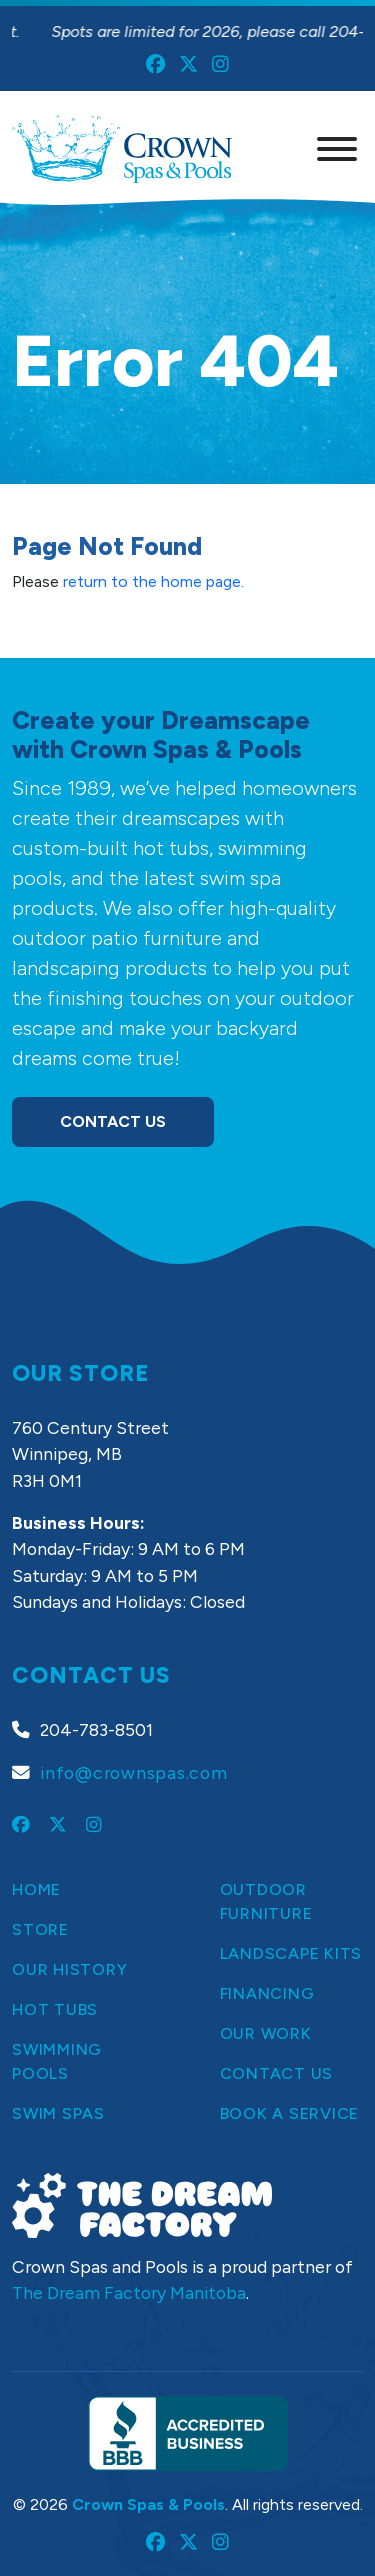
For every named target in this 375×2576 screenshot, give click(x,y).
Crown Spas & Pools (148, 2504)
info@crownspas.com (134, 1772)
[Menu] (337, 149)
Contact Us (113, 1121)
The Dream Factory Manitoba (129, 2292)
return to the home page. (153, 581)
